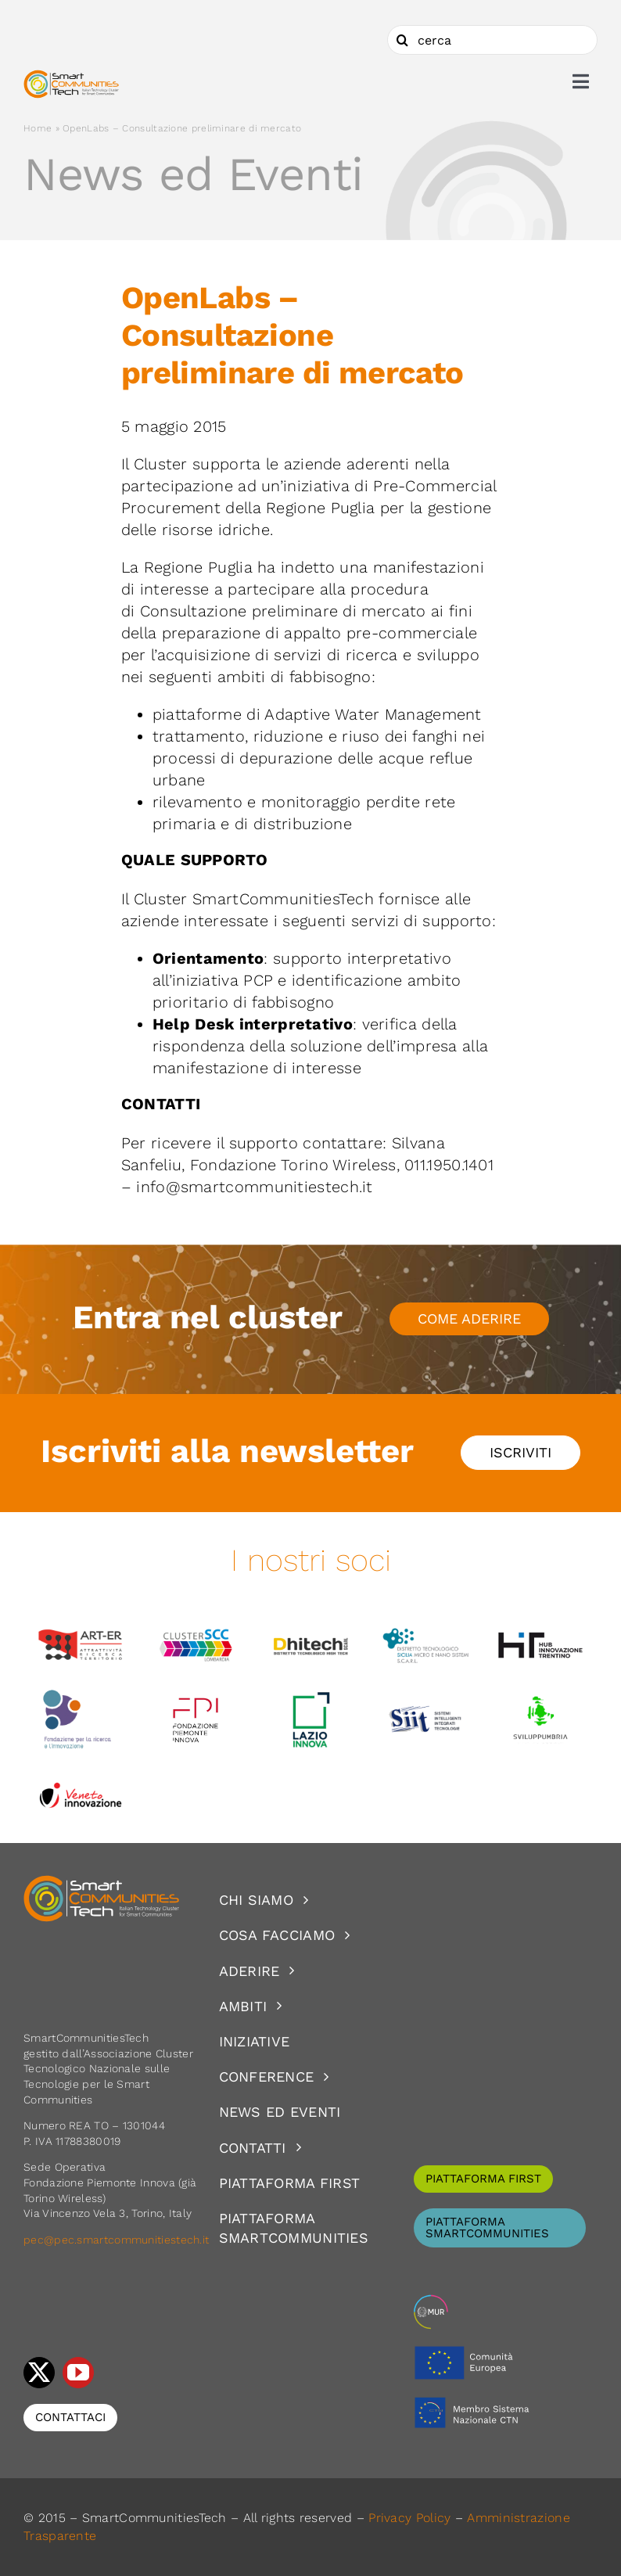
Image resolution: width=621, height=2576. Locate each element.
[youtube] (78, 2372)
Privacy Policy (409, 2517)
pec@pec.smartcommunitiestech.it (118, 2239)
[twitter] (39, 2372)
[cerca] (492, 40)
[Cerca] (402, 40)
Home (37, 128)
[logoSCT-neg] (101, 1882)
